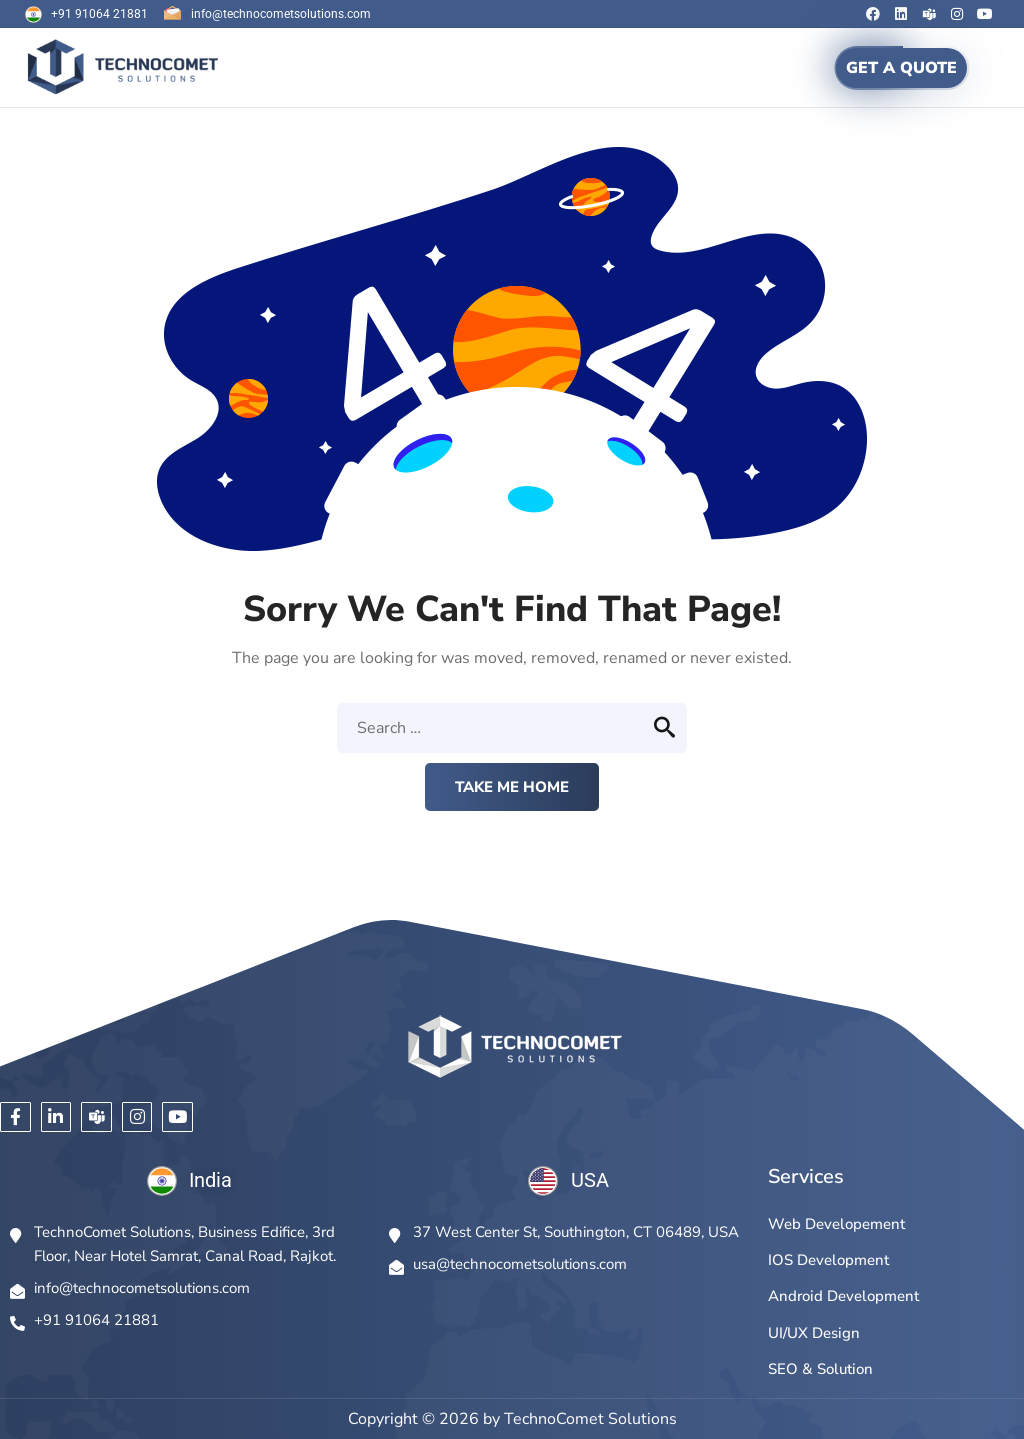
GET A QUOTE (901, 68)
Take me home (512, 787)
